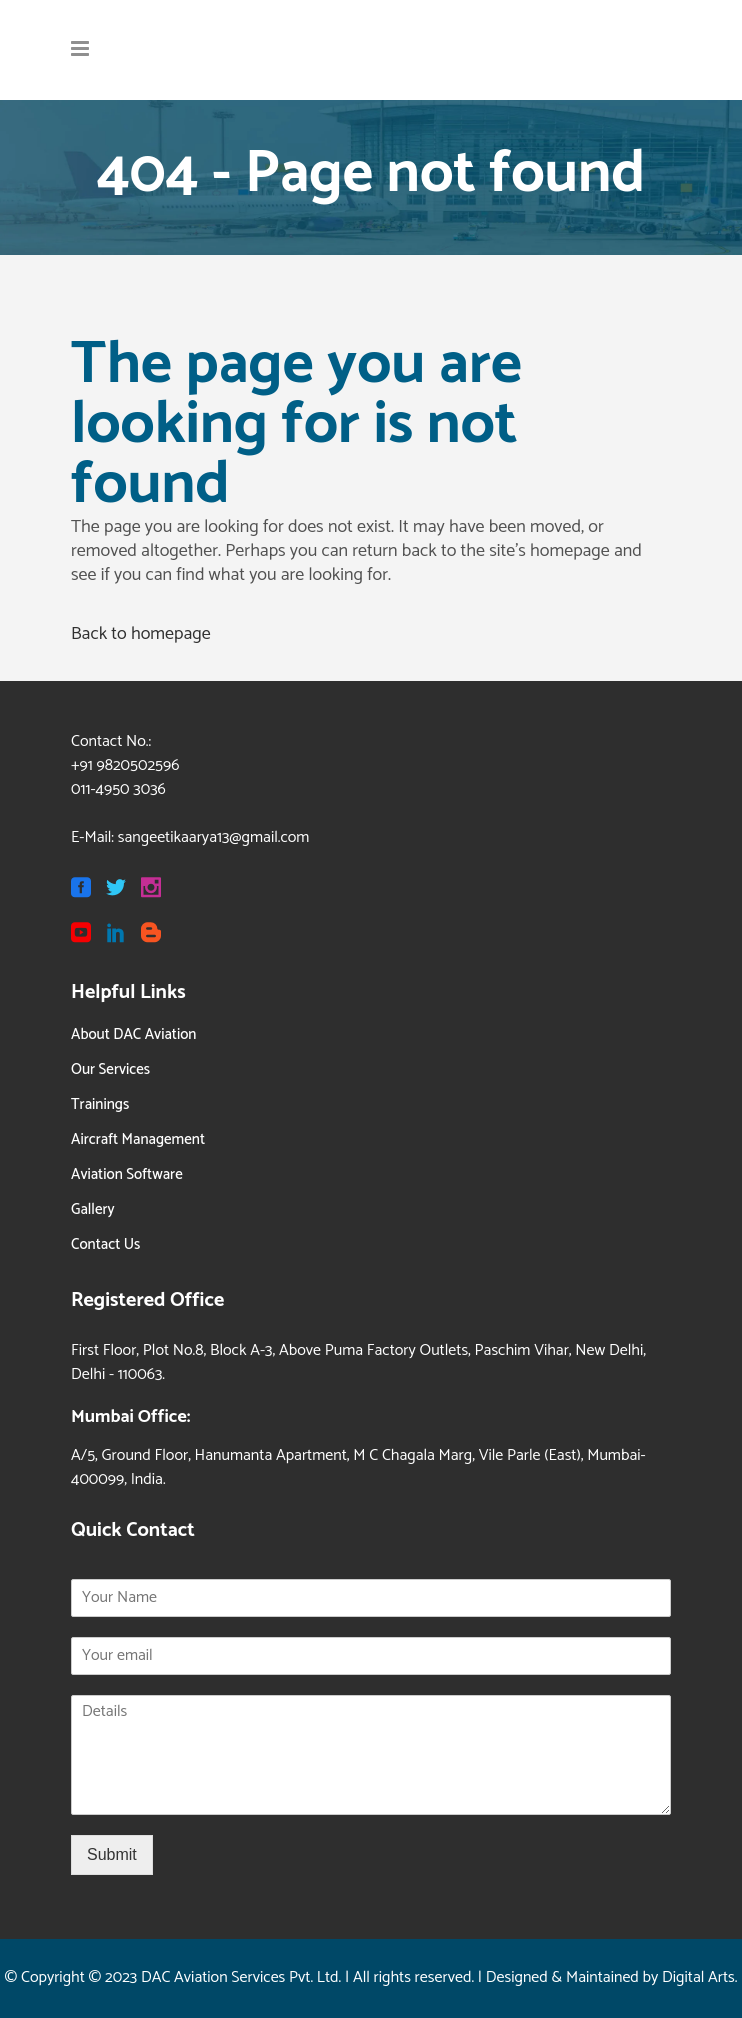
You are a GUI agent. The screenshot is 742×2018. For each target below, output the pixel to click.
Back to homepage (141, 634)
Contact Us (105, 1244)
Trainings (100, 1104)
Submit (112, 1854)
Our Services (110, 1069)
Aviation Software (127, 1174)
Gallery (93, 1209)
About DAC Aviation (133, 1034)
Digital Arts (698, 1977)
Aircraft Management (138, 1139)
